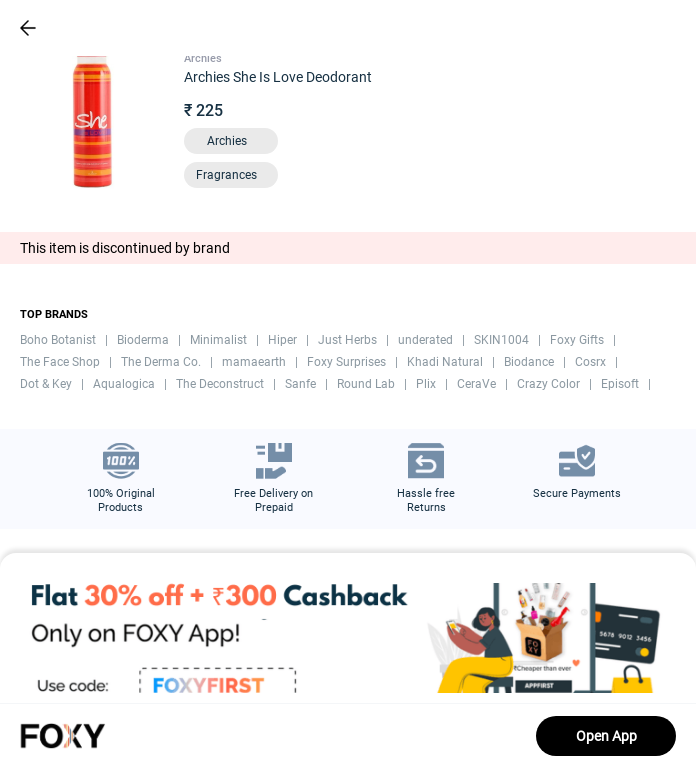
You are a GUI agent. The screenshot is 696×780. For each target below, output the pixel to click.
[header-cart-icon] (628, 28)
